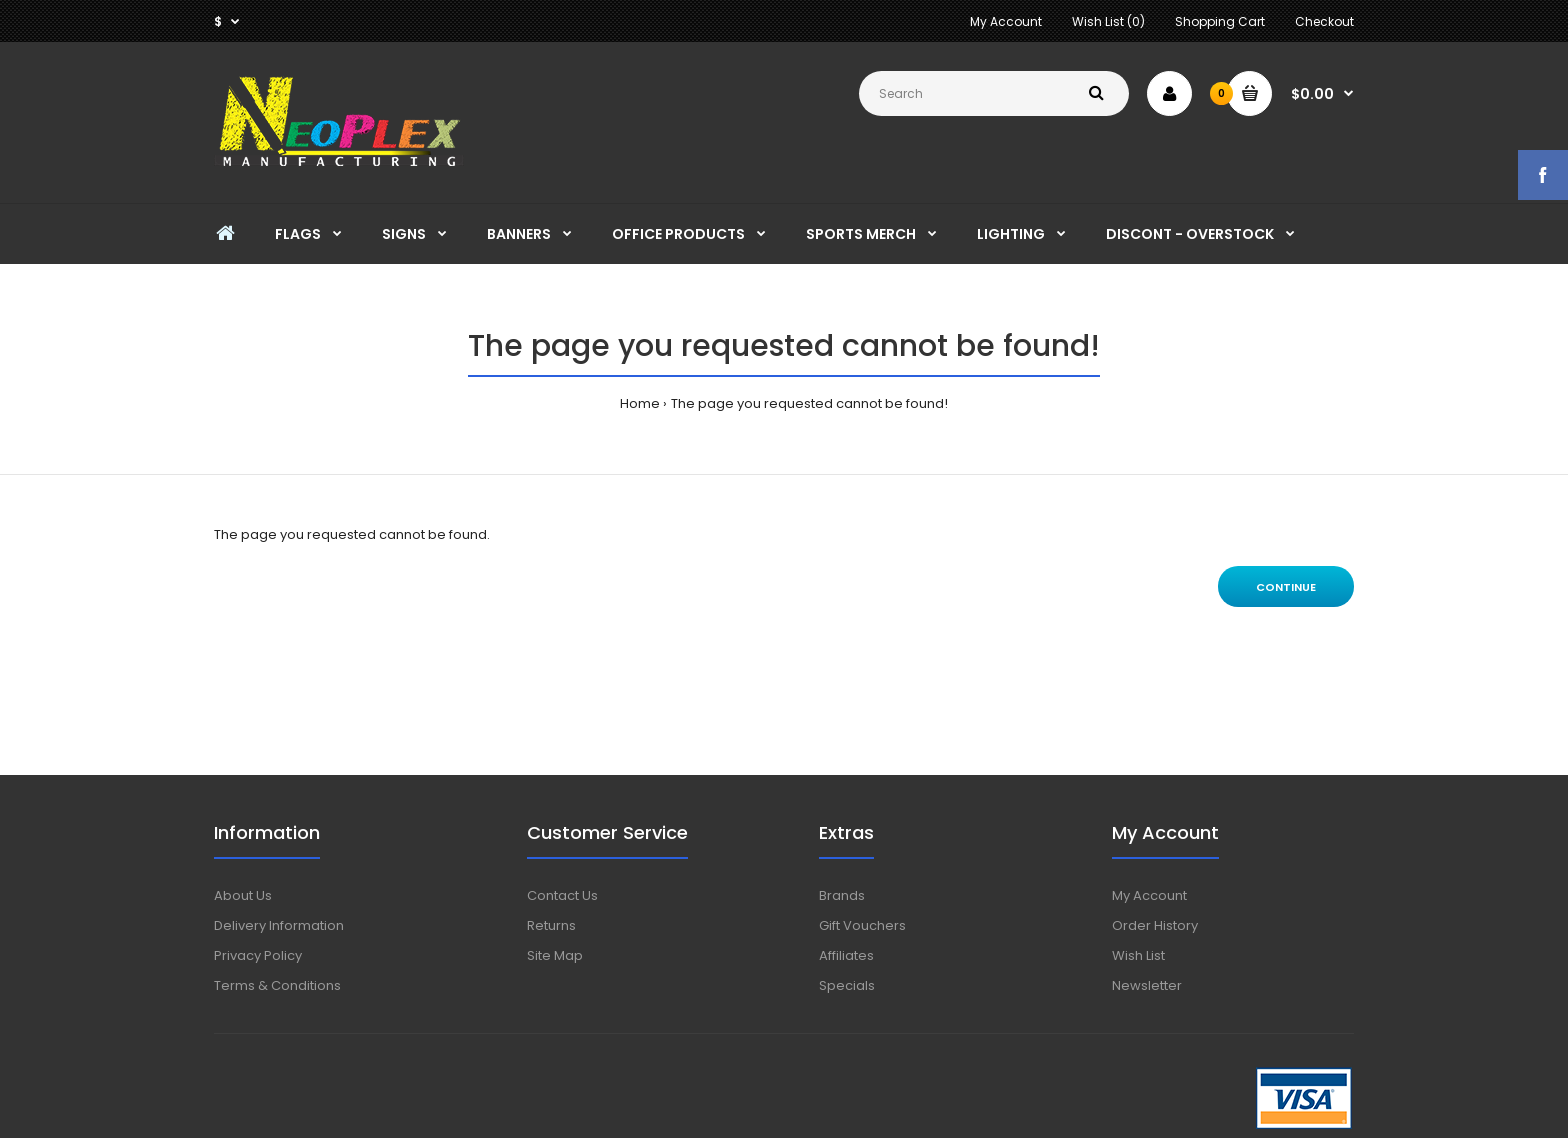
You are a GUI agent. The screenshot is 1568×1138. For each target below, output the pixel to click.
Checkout (1324, 21)
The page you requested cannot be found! (809, 403)
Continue (1286, 587)
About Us (243, 895)
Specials (847, 985)
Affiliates (846, 955)
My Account (1006, 21)
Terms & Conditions (277, 985)
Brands (842, 895)
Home (640, 403)
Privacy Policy (258, 955)
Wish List (1138, 955)
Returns (551, 925)
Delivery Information (279, 925)
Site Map (555, 955)
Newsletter (1147, 985)
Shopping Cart (1220, 21)
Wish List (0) (1108, 21)
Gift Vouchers (862, 925)
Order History (1155, 925)
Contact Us (562, 895)
